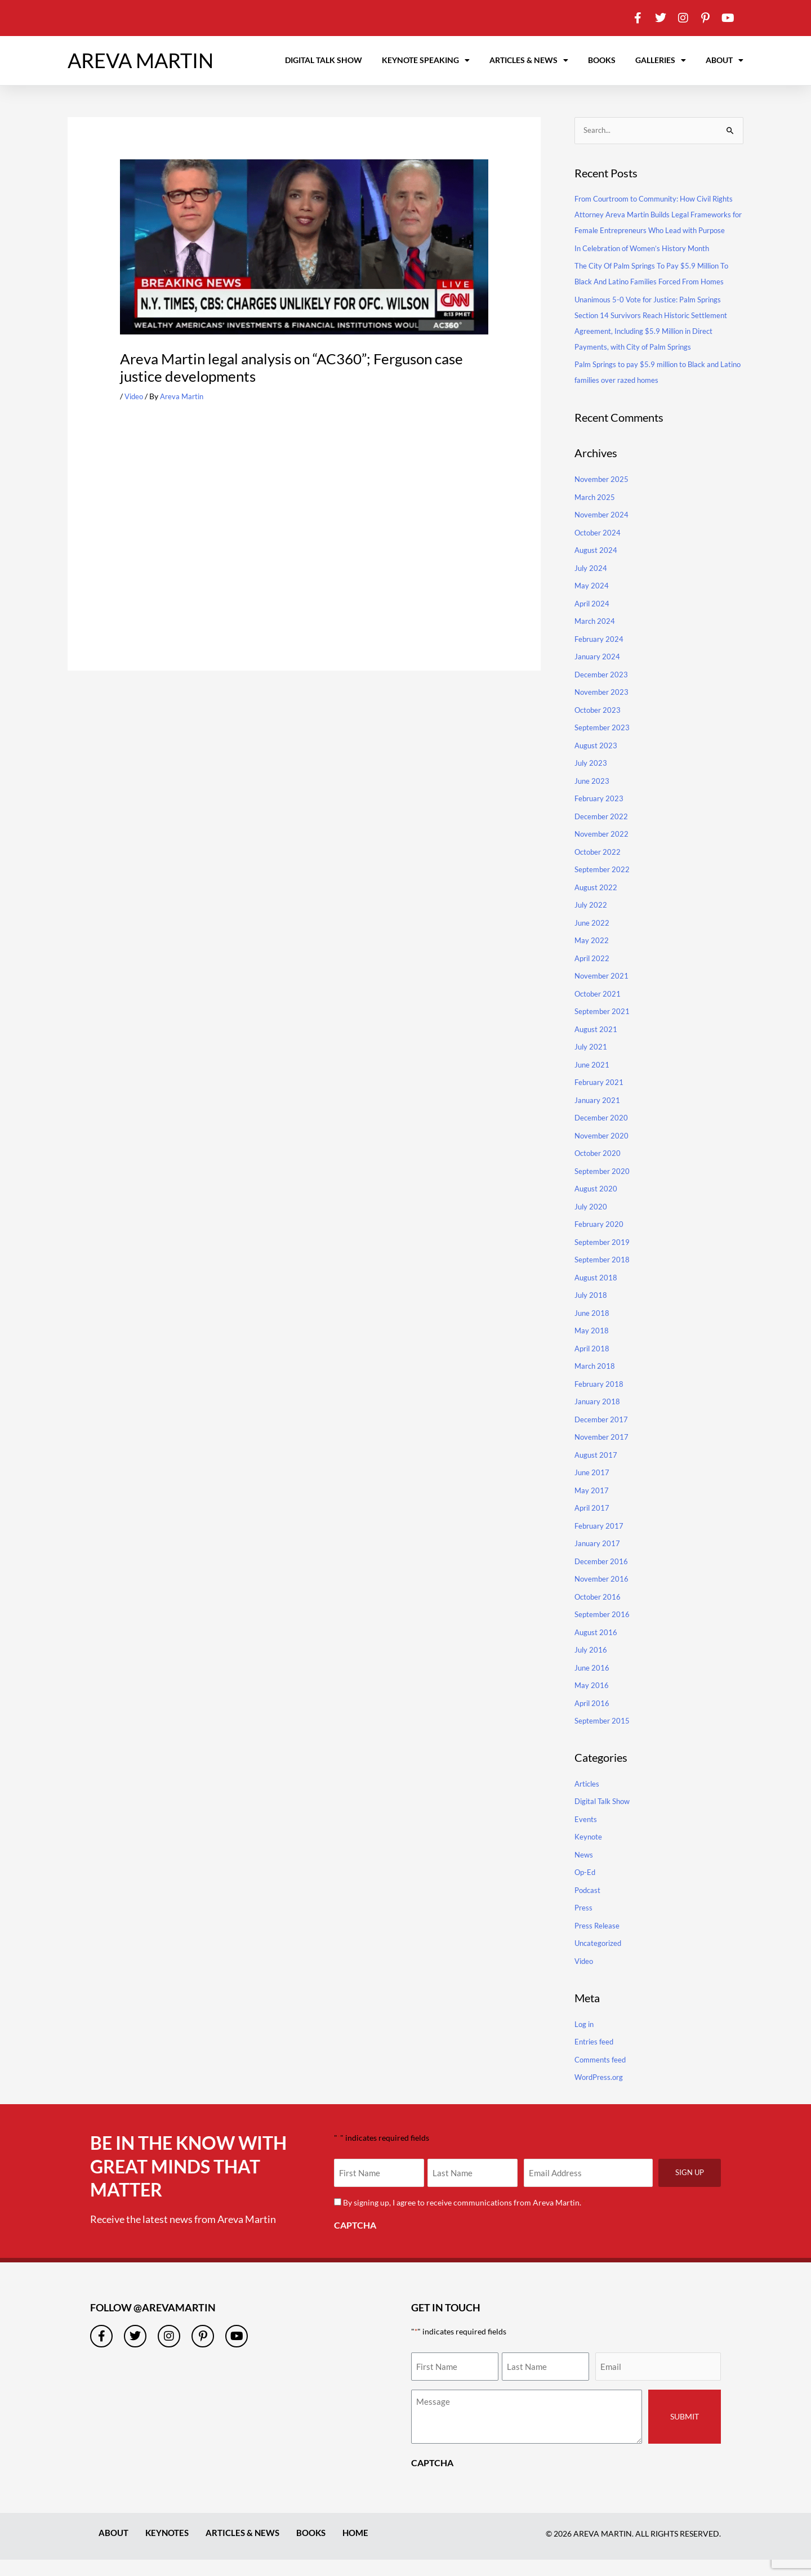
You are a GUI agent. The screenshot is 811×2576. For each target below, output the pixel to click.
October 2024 (598, 548)
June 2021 (592, 1081)
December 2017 (602, 1435)
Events (586, 1835)
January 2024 (598, 672)
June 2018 (592, 1329)
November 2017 (602, 1453)
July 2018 (591, 1311)
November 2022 (602, 850)
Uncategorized (599, 1960)
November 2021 (602, 992)
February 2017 (600, 1542)
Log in (584, 2040)
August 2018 (596, 1293)
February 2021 (600, 1098)
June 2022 (592, 939)
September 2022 (603, 885)
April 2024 (593, 619)
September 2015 (603, 1737)
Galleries (660, 60)
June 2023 (592, 797)
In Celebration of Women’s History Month (647, 264)
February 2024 (600, 655)
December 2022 (602, 832)
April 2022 (593, 974)
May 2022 (591, 956)
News (584, 1871)
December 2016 (602, 1577)
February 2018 (600, 1400)
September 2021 (603, 1027)
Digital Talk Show (323, 60)
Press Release (598, 1941)
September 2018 (603, 1275)
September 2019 (603, 1258)
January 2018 (598, 1417)
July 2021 (591, 1063)
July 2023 (591, 779)
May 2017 (591, 1506)
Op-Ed (585, 1889)
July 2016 (591, 1666)
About (724, 60)
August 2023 (596, 761)
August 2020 (596, 1204)
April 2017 (593, 1524)
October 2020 (598, 1169)
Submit (684, 2432)
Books (602, 60)
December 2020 (602, 1134)
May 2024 (591, 601)
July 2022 (591, 921)
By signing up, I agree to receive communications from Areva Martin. (464, 2219)
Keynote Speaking (426, 60)
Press (584, 1924)
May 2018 (591, 1346)
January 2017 (598, 1559)
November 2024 (602, 530)
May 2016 (591, 1701)
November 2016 (602, 1595)
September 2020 (603, 1187)
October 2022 (598, 868)
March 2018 (595, 1382)
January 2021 (598, 1116)
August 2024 (596, 566)
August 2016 (596, 1648)
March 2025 (595, 513)
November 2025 (602, 495)
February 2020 (600, 1240)
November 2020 (602, 1152)
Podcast (588, 1906)
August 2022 (596, 903)
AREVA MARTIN (140, 60)
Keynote (589, 1853)
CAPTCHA (355, 2241)
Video (134, 396)
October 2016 (598, 1613)
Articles (588, 1800)
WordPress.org (600, 2093)
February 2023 (600, 814)
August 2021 (596, 1045)
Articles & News (528, 60)
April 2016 (593, 1719)
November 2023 (602, 708)
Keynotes (170, 2548)
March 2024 (595, 637)
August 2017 (596, 1471)
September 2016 (603, 1630)
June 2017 (592, 1488)
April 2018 (593, 1364)
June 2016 (592, 1684)
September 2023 (603, 743)
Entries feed (595, 2057)
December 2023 (602, 690)
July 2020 (591, 1222)
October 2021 (598, 1010)
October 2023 (598, 726)
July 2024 (591, 584)
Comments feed (602, 2076)
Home (366, 2548)
